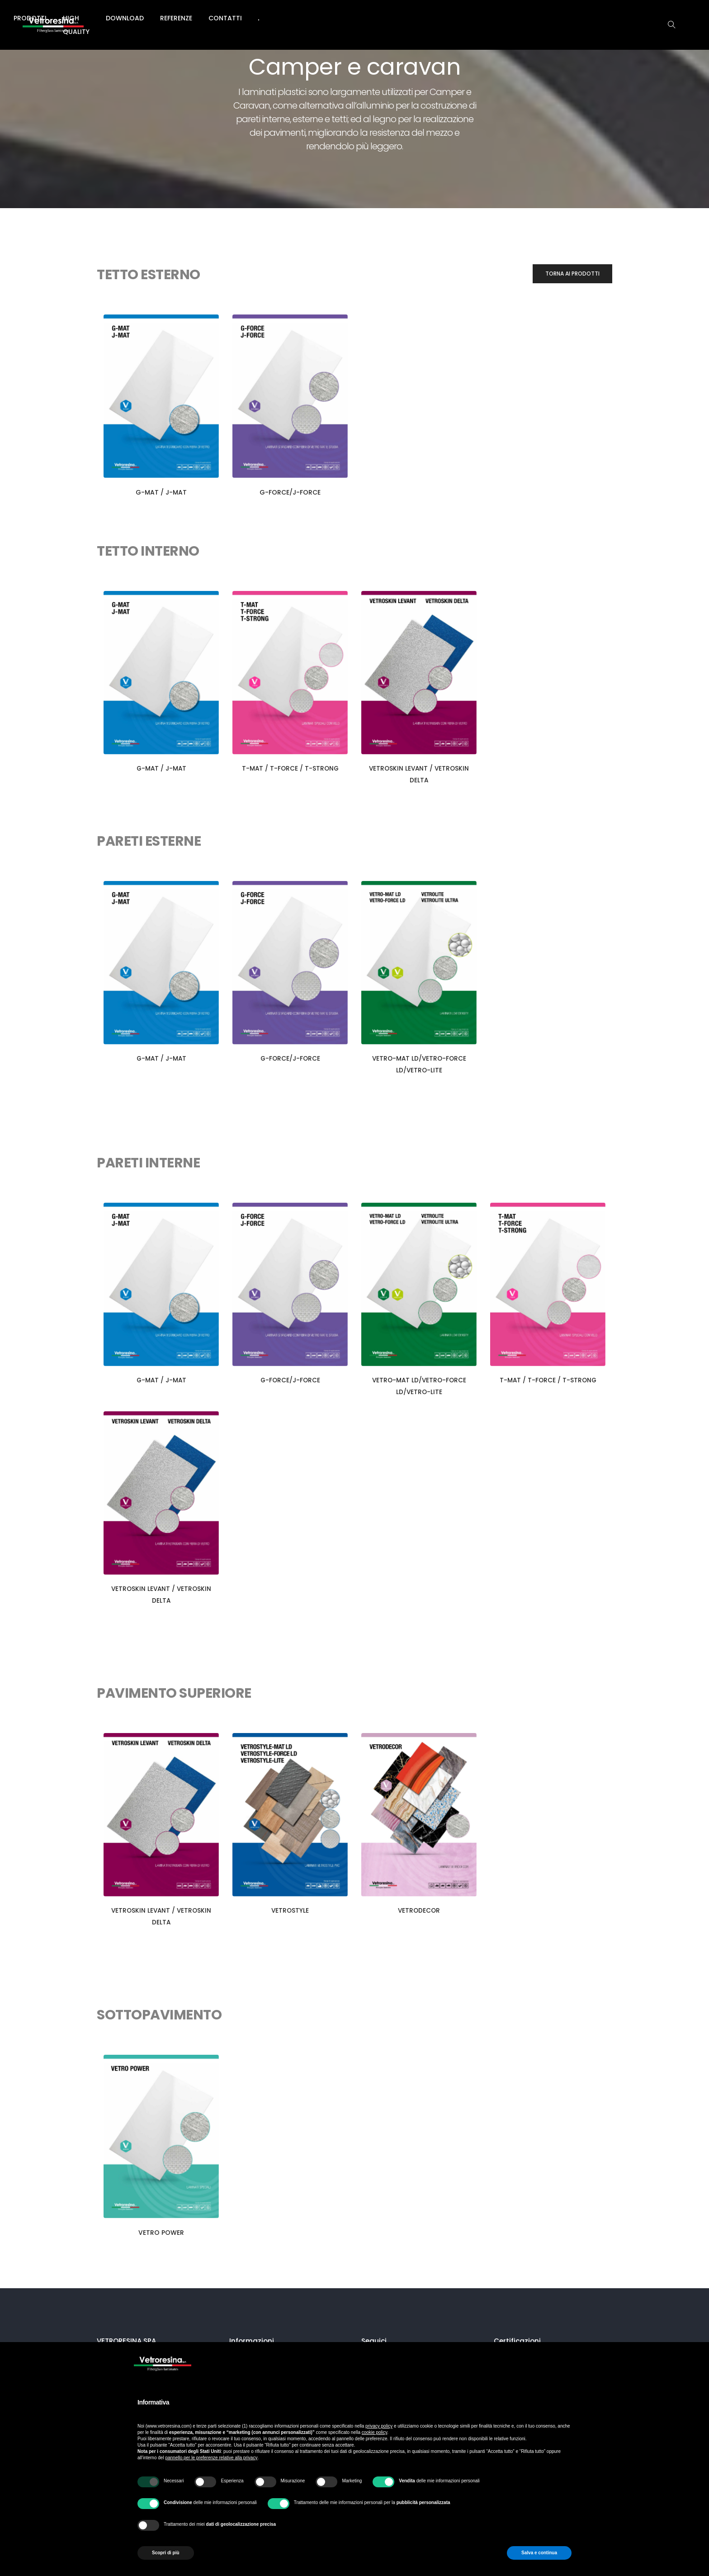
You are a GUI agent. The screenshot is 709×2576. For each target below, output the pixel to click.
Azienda (226, 18)
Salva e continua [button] (539, 2552)
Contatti (485, 18)
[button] (572, 274)
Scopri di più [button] (166, 2552)
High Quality (327, 18)
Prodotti (272, 18)
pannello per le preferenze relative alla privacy (211, 2457)
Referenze (437, 18)
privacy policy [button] (378, 2426)
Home (187, 18)
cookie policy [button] (375, 2432)
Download (385, 18)
